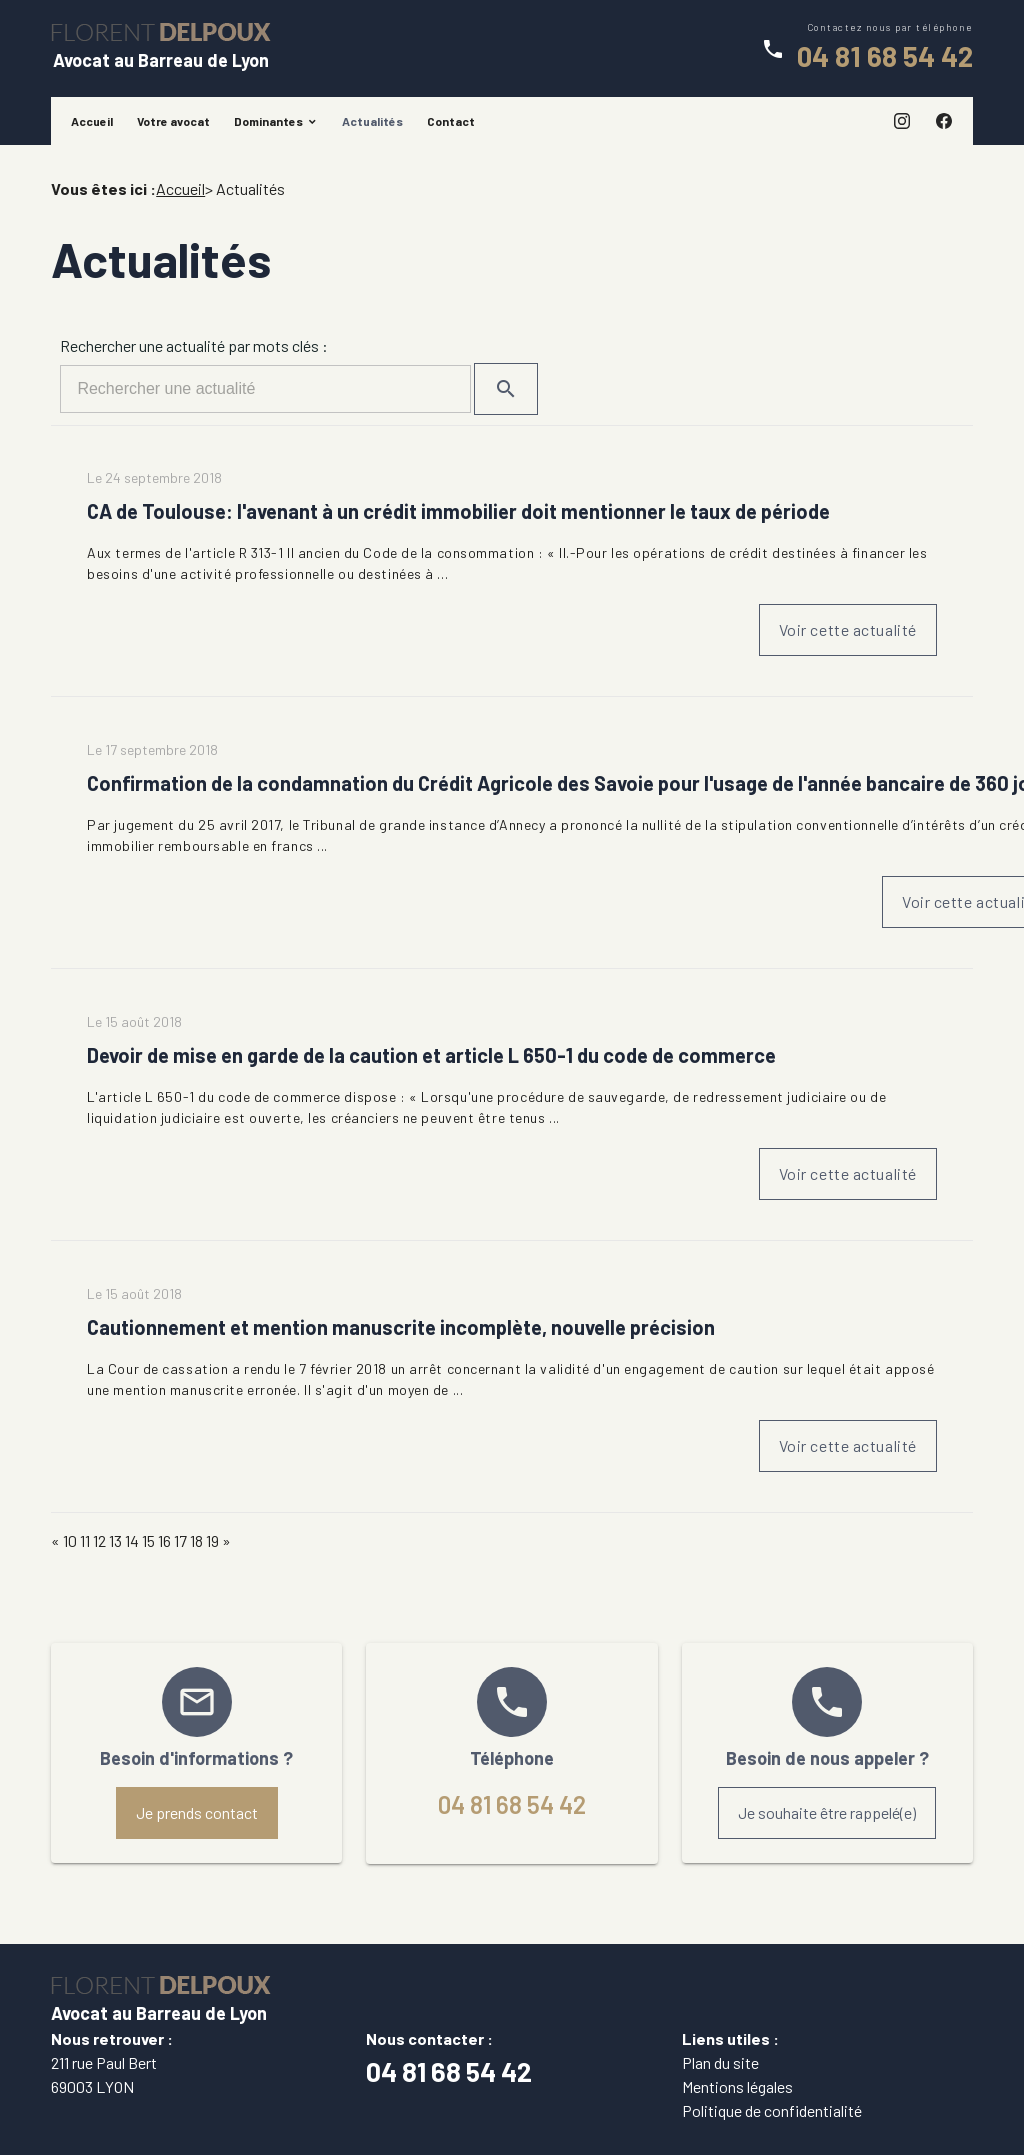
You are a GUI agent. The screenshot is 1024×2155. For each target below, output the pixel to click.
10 (70, 1540)
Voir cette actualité (848, 629)
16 (164, 1540)
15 (148, 1540)
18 (196, 1540)
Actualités (372, 121)
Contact (451, 121)
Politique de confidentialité (772, 2110)
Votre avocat (173, 121)
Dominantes (268, 121)
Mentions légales (737, 2086)
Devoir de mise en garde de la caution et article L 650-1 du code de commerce (431, 1055)
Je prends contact (197, 1812)
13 (115, 1540)
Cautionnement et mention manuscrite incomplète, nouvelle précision (401, 1327)
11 (85, 1540)
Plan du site (720, 2062)
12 (99, 1540)
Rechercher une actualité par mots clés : (194, 345)
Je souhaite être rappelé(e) (827, 1812)
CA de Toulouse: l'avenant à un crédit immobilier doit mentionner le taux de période (458, 511)
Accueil (92, 121)
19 (212, 1540)
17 (180, 1540)
